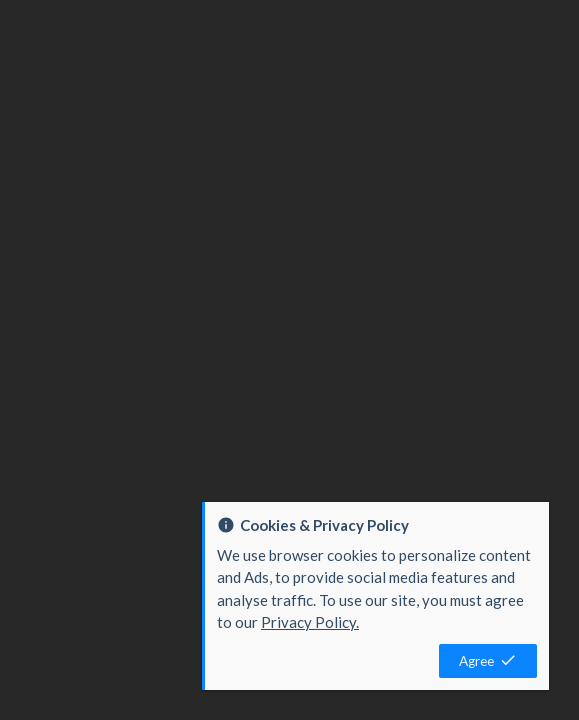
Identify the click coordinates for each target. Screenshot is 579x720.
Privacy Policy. (310, 622)
